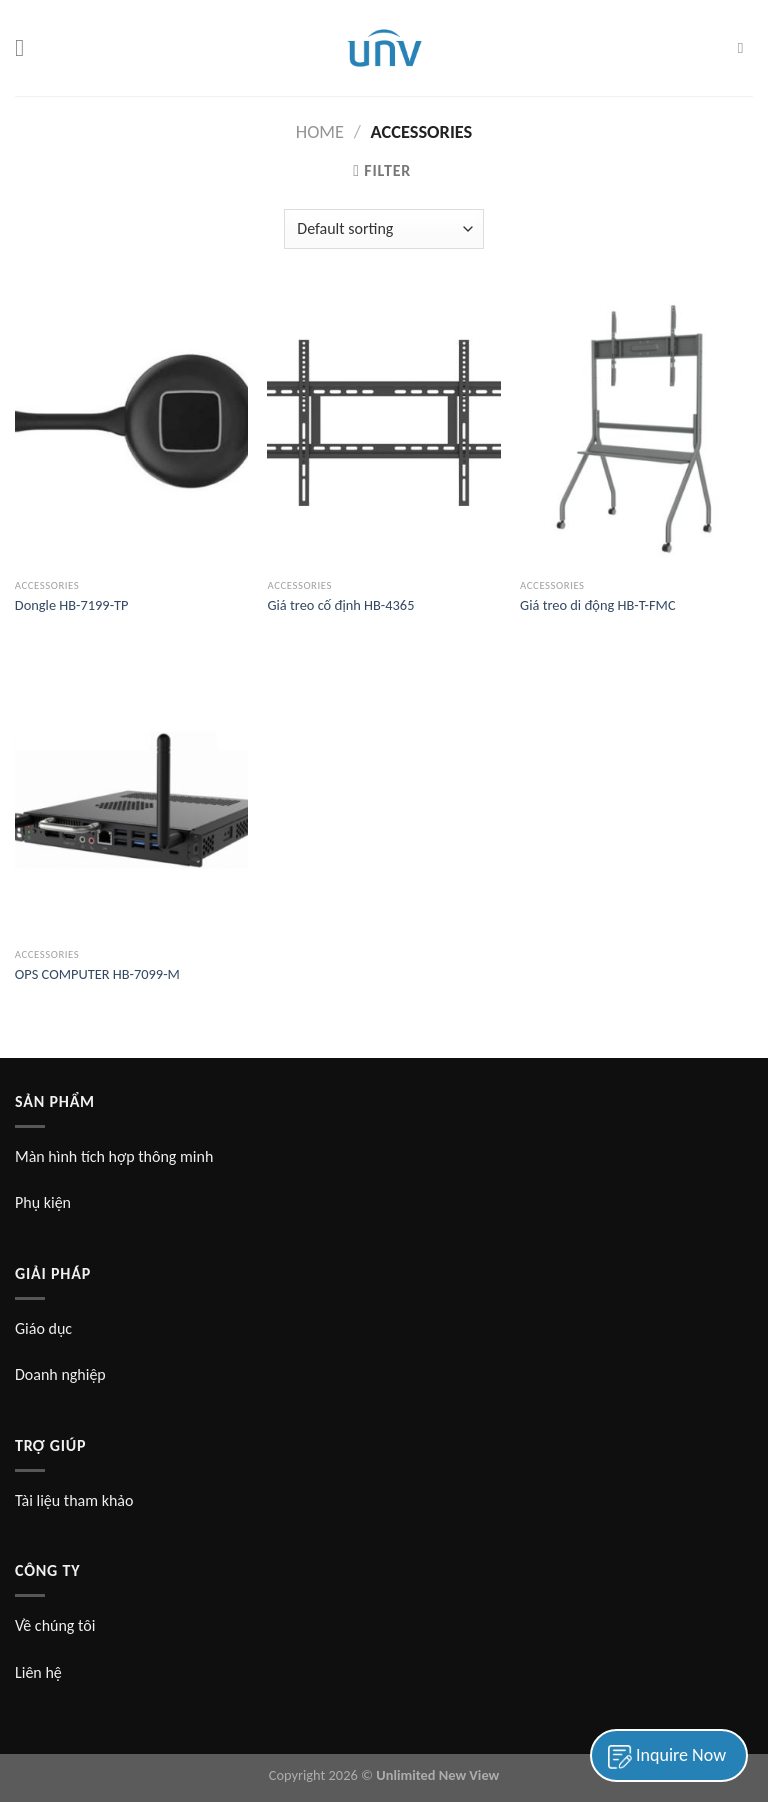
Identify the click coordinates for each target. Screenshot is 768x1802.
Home (320, 131)
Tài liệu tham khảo (74, 1500)
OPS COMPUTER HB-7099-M (97, 974)
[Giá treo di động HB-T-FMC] (636, 429)
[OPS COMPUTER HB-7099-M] (131, 798)
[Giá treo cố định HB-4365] (383, 429)
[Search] (745, 48)
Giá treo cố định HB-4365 (340, 605)
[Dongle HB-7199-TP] (131, 429)
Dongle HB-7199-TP (72, 605)
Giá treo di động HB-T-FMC (598, 605)
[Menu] (27, 47)
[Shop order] (383, 229)
